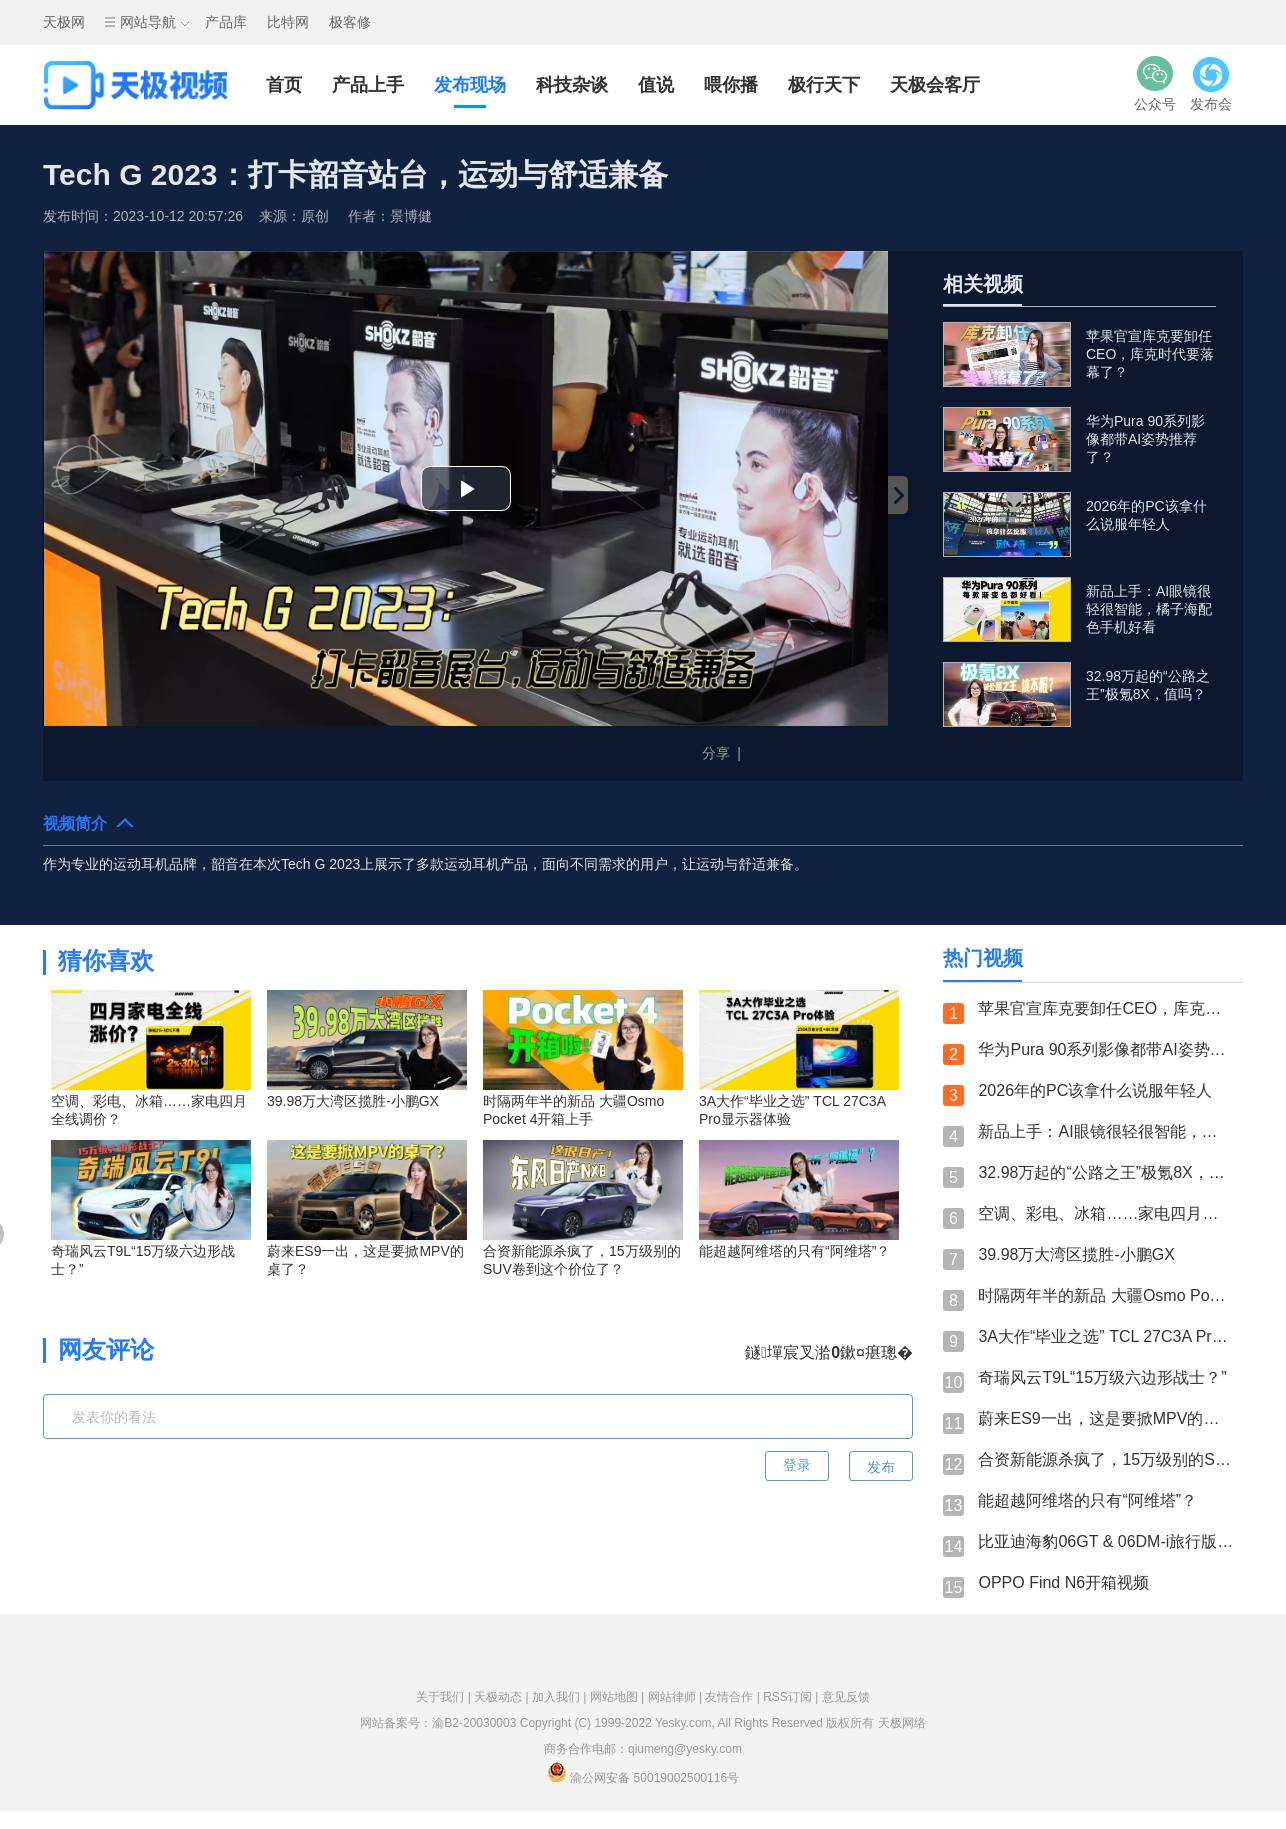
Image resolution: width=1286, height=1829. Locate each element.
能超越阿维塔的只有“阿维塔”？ (1087, 1500)
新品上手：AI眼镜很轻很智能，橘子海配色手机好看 (1105, 1131)
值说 (656, 85)
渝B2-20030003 (474, 1723)
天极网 (64, 22)
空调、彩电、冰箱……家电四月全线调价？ (1105, 1213)
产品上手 (368, 85)
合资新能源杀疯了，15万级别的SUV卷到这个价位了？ (1105, 1459)
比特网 (288, 22)
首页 (284, 85)
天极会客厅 (935, 85)
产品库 (226, 22)
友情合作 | (734, 1697)
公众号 (1155, 83)
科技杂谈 (572, 85)
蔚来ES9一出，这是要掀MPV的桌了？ (1105, 1418)
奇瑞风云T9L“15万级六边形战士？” (1102, 1377)
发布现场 (470, 85)
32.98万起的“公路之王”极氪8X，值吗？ (1105, 1172)
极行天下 (824, 85)
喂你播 (731, 85)
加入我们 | (561, 1697)
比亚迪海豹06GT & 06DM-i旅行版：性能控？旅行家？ (1105, 1541)
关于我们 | (445, 1697)
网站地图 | (619, 1697)
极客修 (350, 22)
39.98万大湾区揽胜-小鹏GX (1076, 1254)
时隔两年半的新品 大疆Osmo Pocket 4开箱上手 (1105, 1295)
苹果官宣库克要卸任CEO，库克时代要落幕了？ (1105, 1008)
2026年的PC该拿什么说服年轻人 (1095, 1090)
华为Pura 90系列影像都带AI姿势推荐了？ (1105, 1049)
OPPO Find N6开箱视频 (1063, 1582)
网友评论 (106, 1349)
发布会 (1211, 83)
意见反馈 (846, 1697)
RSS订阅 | (792, 1697)
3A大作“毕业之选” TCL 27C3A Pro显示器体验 (1105, 1336)
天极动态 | (503, 1697)
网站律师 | (677, 1697)
